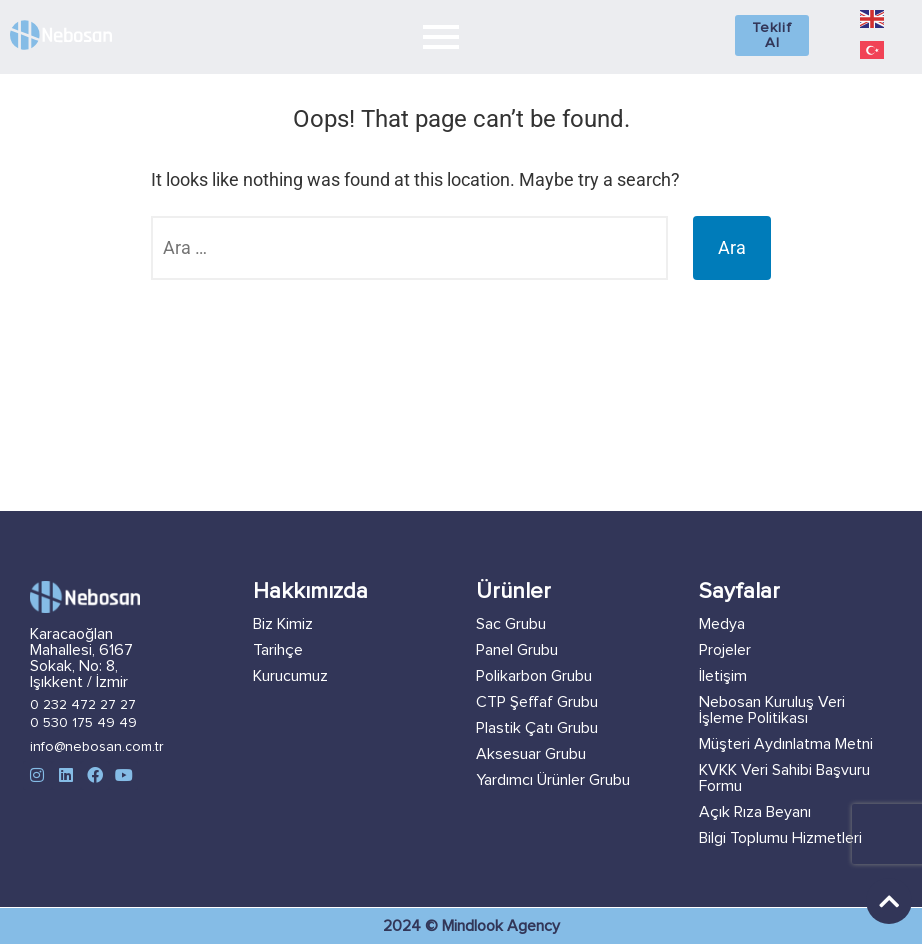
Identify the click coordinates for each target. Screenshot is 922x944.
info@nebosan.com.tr (97, 747)
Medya (722, 624)
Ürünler (513, 592)
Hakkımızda (310, 592)
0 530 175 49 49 (83, 723)
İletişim (723, 676)
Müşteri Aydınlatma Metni (786, 744)
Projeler (725, 650)
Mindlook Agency (501, 926)
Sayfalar (739, 592)
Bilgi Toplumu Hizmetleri (780, 838)
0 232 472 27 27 (83, 705)
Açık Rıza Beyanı (755, 812)
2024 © (412, 926)
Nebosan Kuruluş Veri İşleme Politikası (772, 710)
